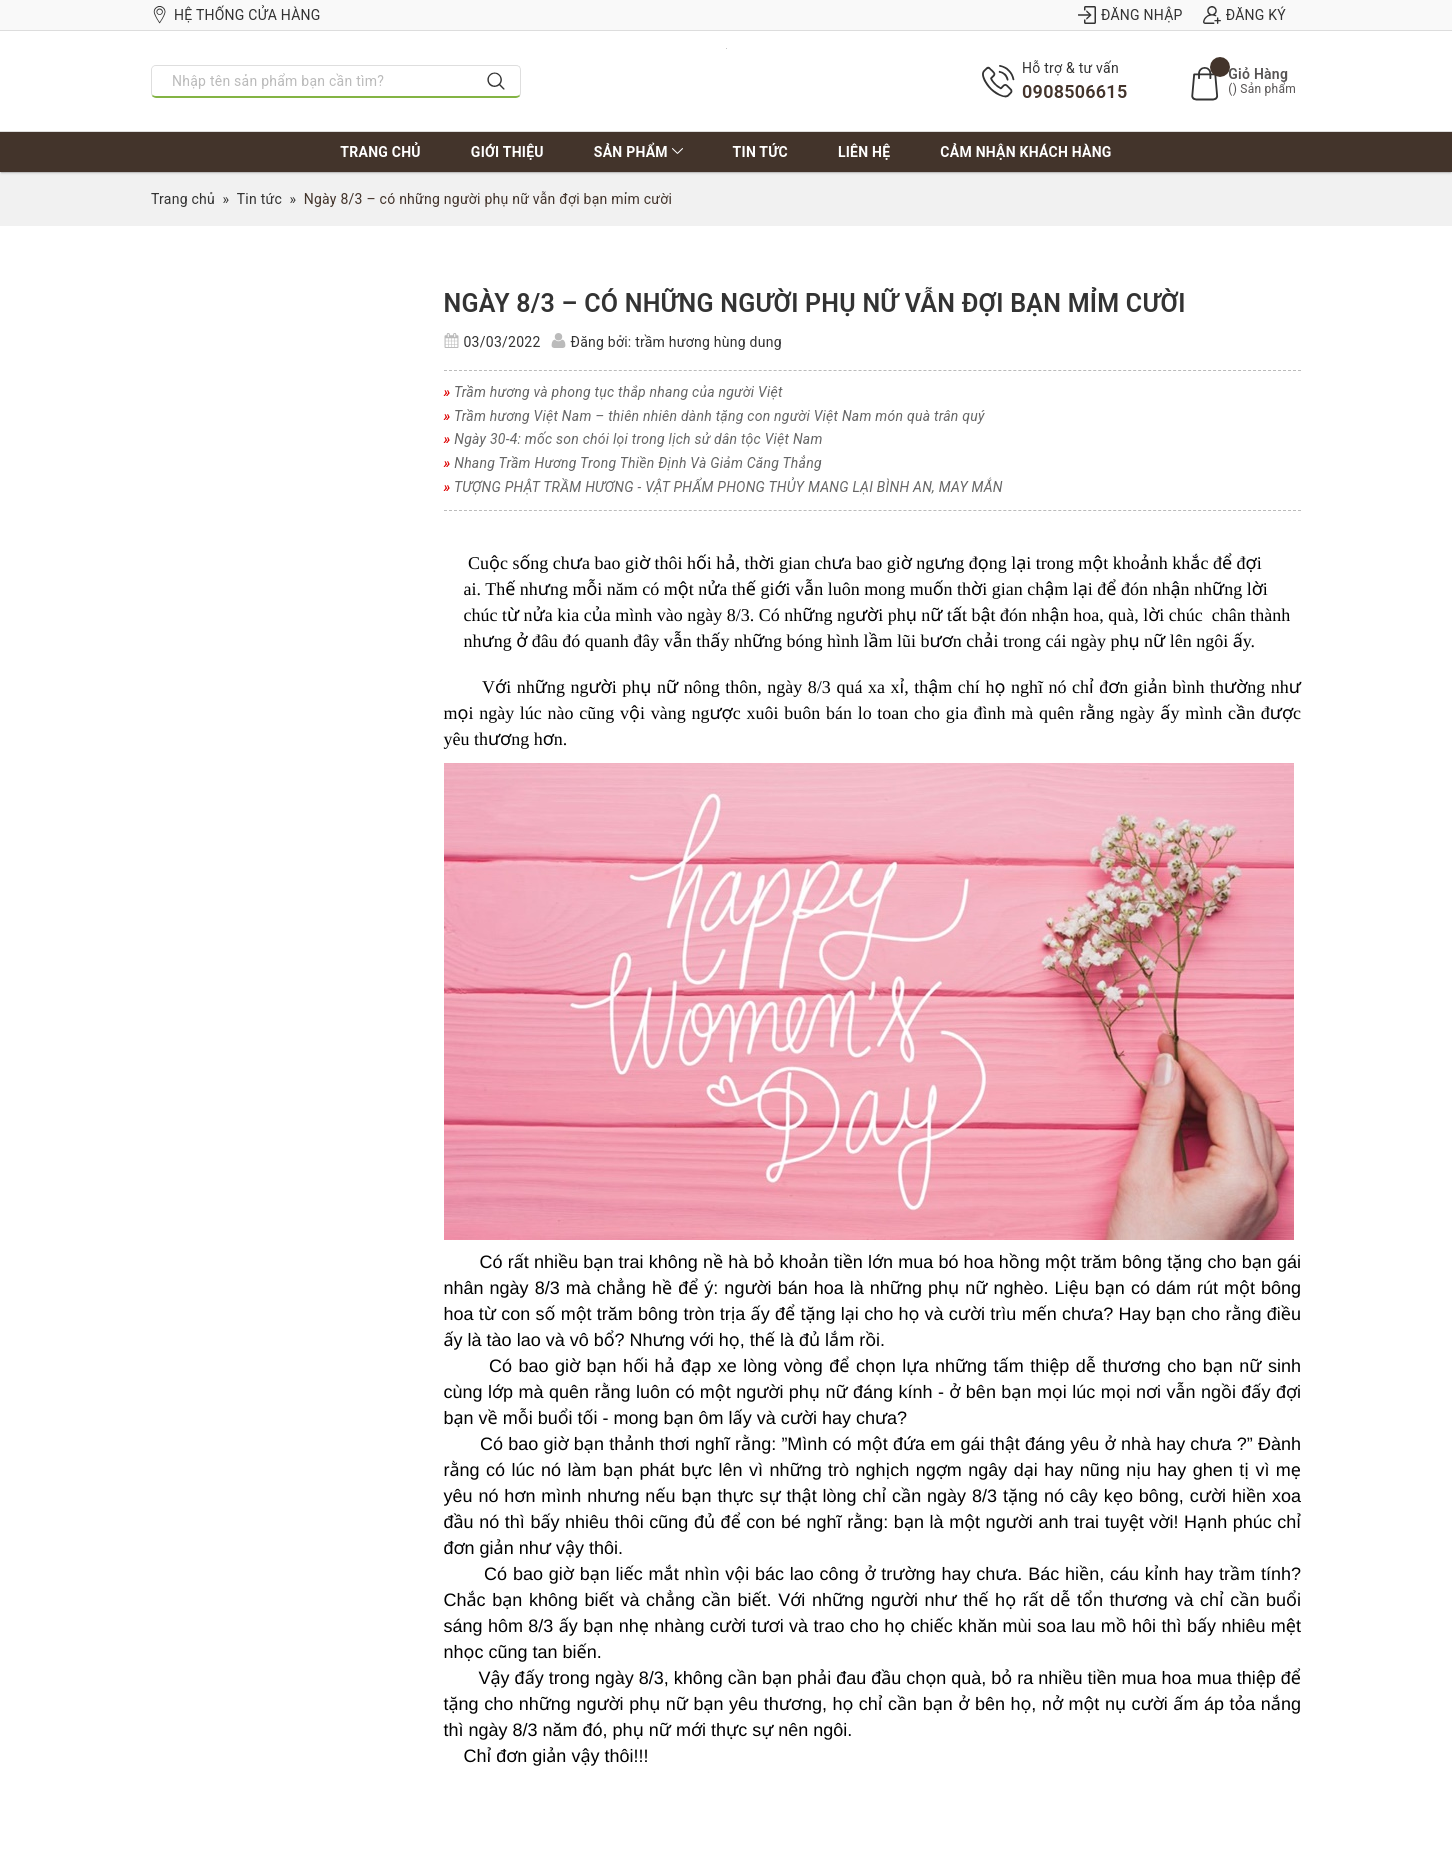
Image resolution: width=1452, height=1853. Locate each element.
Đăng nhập (1130, 15)
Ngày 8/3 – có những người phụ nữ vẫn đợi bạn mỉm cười (815, 303)
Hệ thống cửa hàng (236, 15)
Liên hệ (864, 152)
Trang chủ (380, 152)
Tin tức (760, 152)
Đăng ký (1244, 15)
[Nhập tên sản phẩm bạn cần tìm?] (312, 81)
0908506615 (1074, 91)
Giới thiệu (507, 152)
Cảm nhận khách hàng (1025, 152)
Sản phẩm (638, 152)
